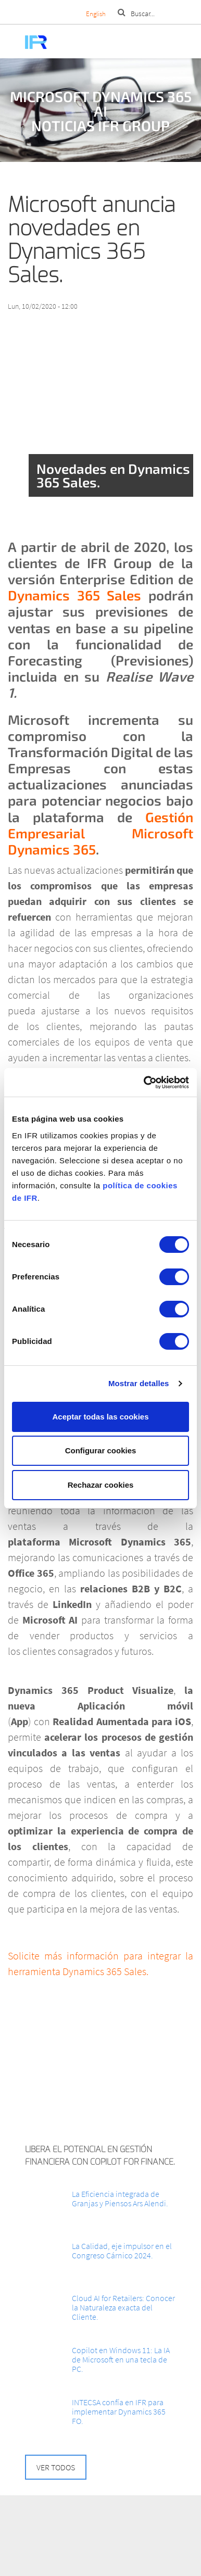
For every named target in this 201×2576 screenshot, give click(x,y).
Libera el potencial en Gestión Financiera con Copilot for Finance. (100, 2155)
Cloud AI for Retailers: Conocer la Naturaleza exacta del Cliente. (123, 2307)
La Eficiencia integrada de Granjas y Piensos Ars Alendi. (120, 2198)
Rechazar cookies (101, 1484)
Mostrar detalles (138, 1383)
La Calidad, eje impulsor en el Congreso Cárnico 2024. (122, 2250)
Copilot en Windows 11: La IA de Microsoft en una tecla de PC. (121, 2359)
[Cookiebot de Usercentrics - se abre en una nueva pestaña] (144, 1082)
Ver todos (55, 2467)
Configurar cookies (100, 1450)
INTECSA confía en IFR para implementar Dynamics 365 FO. (119, 2411)
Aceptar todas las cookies (100, 1416)
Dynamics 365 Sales (78, 595)
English (96, 13)
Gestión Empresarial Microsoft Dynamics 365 (100, 833)
